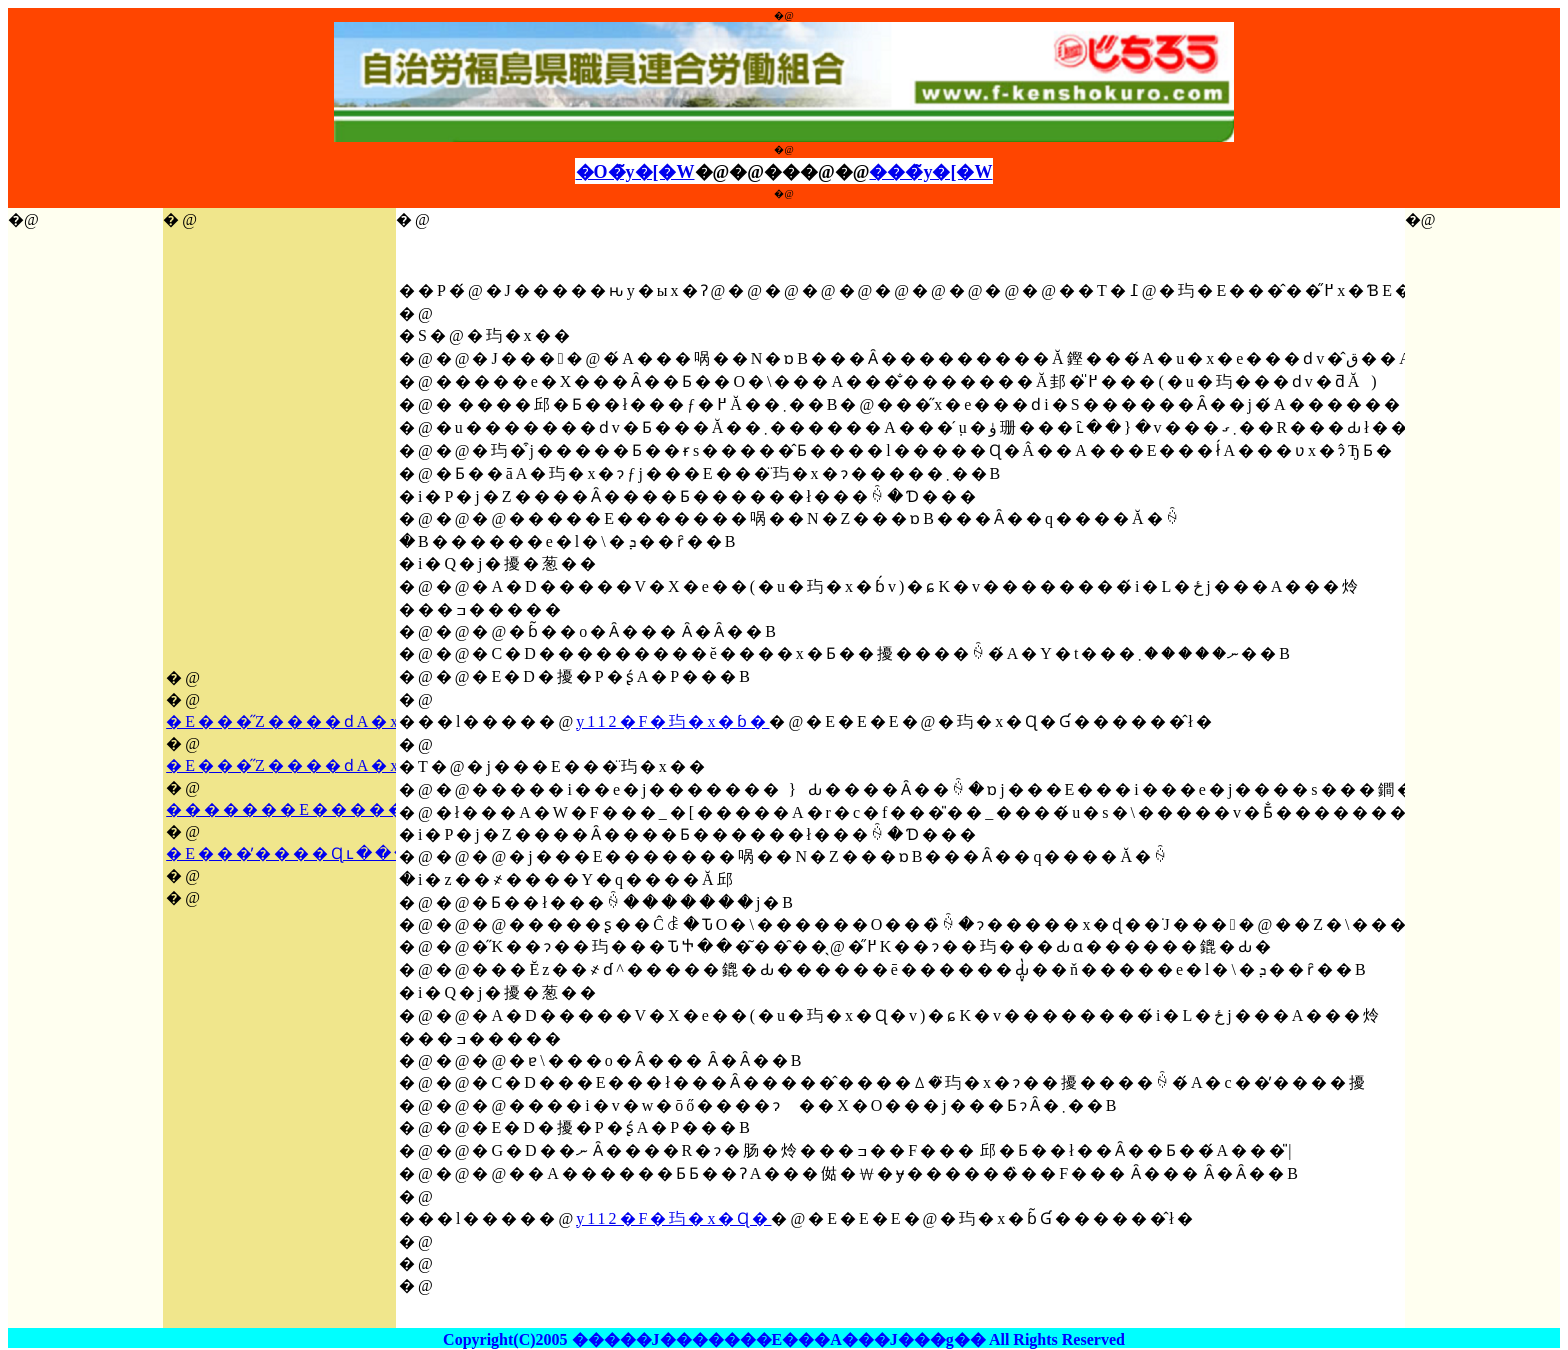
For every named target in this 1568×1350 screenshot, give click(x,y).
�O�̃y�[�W (635, 172)
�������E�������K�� (331, 809)
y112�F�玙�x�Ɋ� (673, 1218)
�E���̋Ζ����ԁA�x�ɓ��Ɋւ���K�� (386, 765)
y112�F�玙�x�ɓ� (672, 721)
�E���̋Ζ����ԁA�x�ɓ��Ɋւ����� (378, 721)
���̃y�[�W (930, 172)
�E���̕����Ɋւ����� (308, 853)
